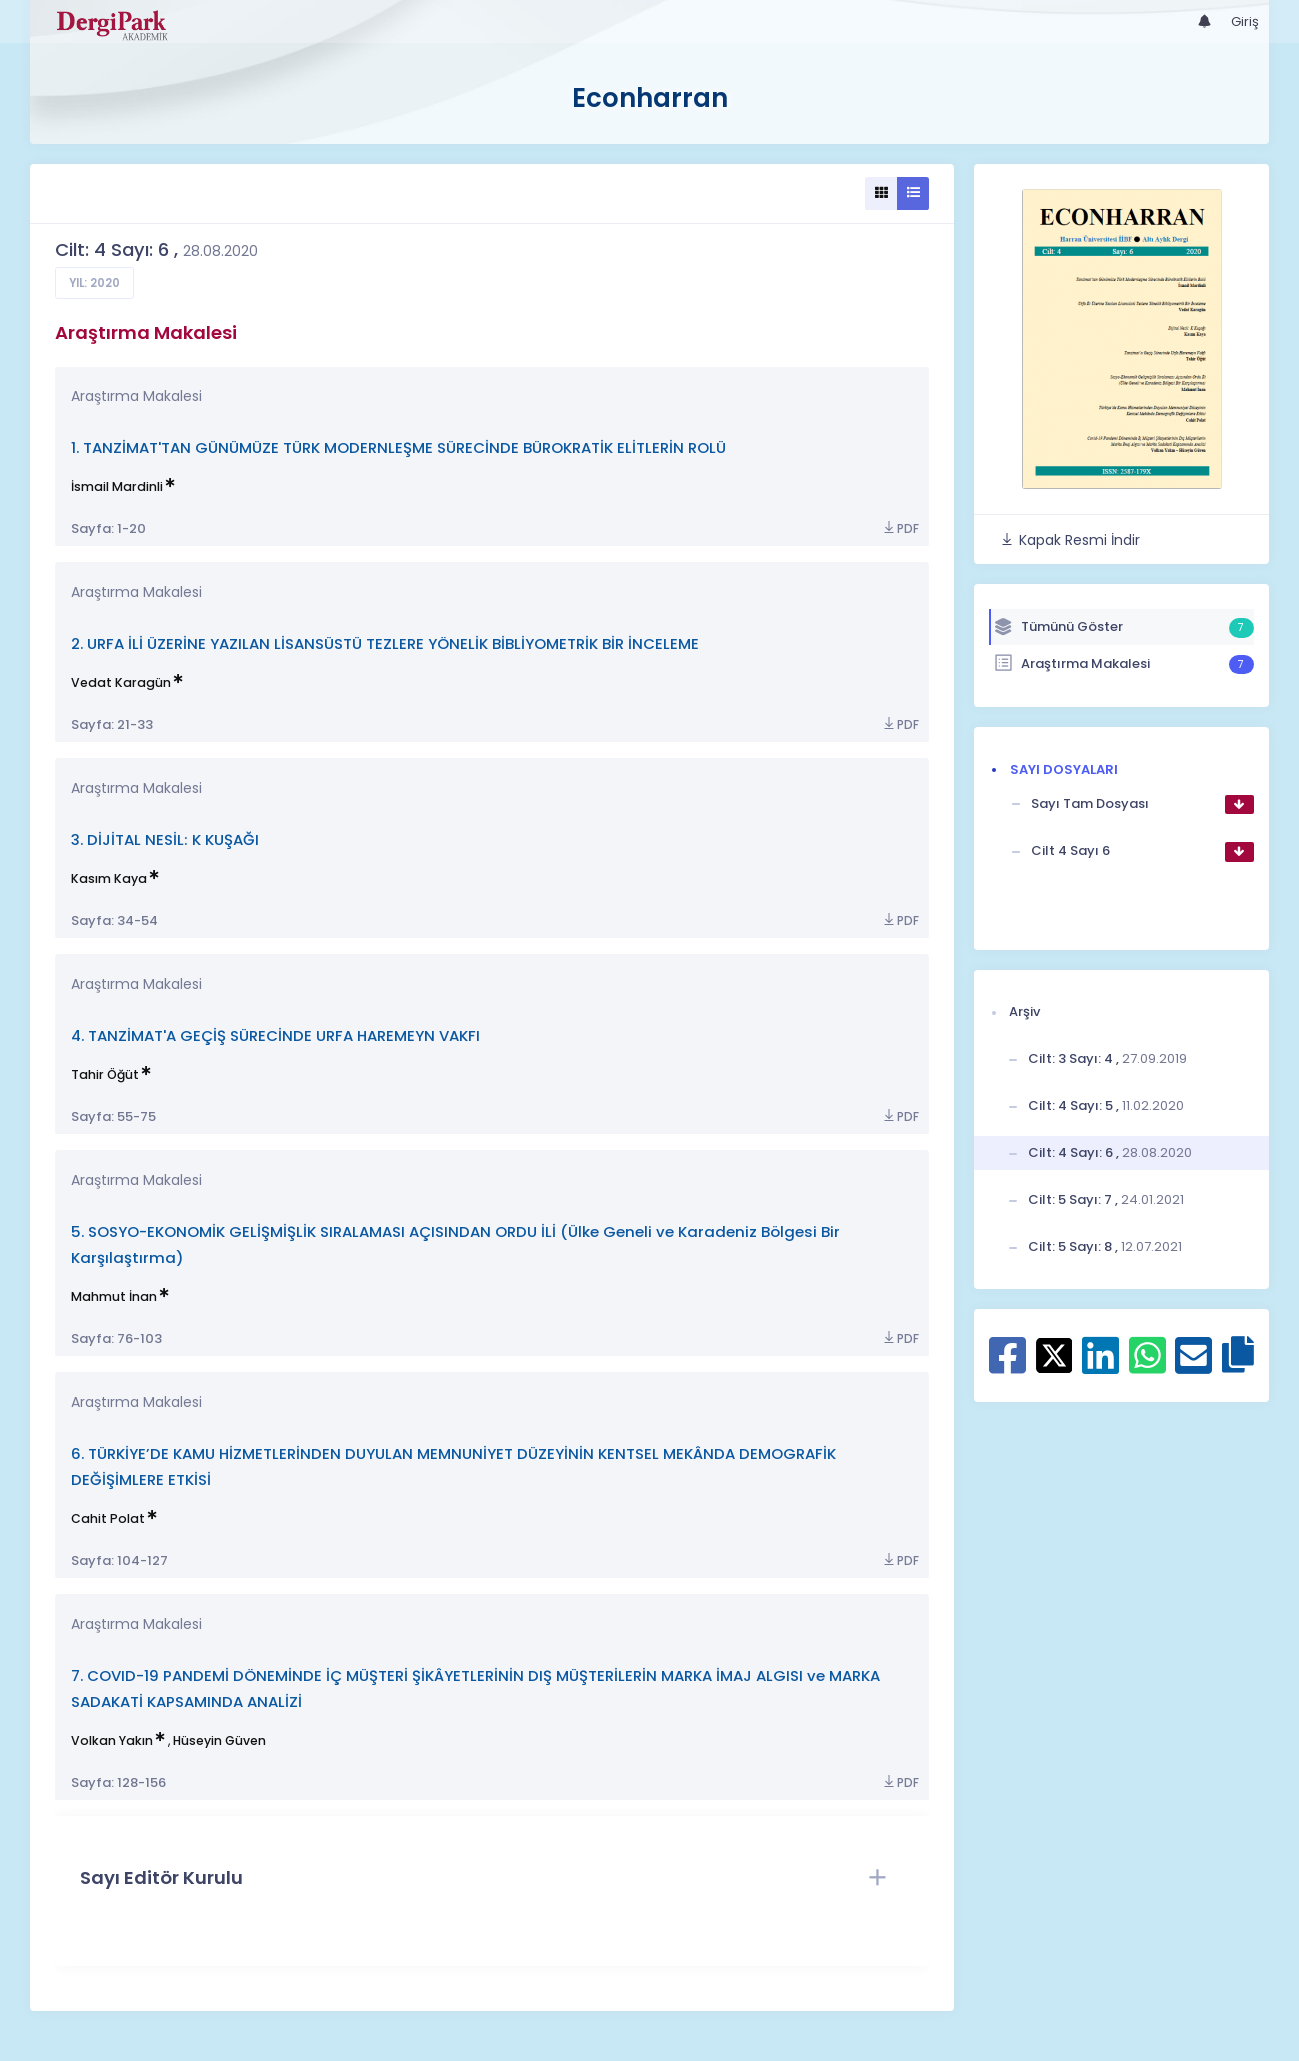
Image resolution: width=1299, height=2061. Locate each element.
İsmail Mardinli (117, 486)
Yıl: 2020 (94, 283)
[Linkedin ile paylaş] (1100, 1366)
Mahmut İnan (114, 1296)
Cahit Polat (108, 1518)
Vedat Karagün (121, 682)
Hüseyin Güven (219, 1740)
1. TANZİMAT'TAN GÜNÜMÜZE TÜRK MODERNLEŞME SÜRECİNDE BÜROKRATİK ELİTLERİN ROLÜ (398, 447)
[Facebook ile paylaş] (1007, 1366)
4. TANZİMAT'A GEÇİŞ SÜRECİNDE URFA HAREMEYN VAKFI (275, 1035)
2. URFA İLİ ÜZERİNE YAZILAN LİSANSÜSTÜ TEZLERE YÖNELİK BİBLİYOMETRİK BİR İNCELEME (385, 643)
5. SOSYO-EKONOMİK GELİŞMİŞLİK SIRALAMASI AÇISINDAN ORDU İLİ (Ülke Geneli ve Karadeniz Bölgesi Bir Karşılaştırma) (455, 1244)
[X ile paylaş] (1054, 1355)
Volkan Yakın (112, 1740)
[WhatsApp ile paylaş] (1147, 1366)
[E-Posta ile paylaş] (1193, 1366)
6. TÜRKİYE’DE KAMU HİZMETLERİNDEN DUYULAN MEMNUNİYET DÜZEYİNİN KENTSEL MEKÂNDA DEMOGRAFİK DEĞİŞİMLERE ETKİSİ (453, 1466)
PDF (900, 528)
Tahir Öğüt (105, 1074)
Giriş (1245, 21)
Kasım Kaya (109, 878)
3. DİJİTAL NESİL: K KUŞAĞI (165, 839)
